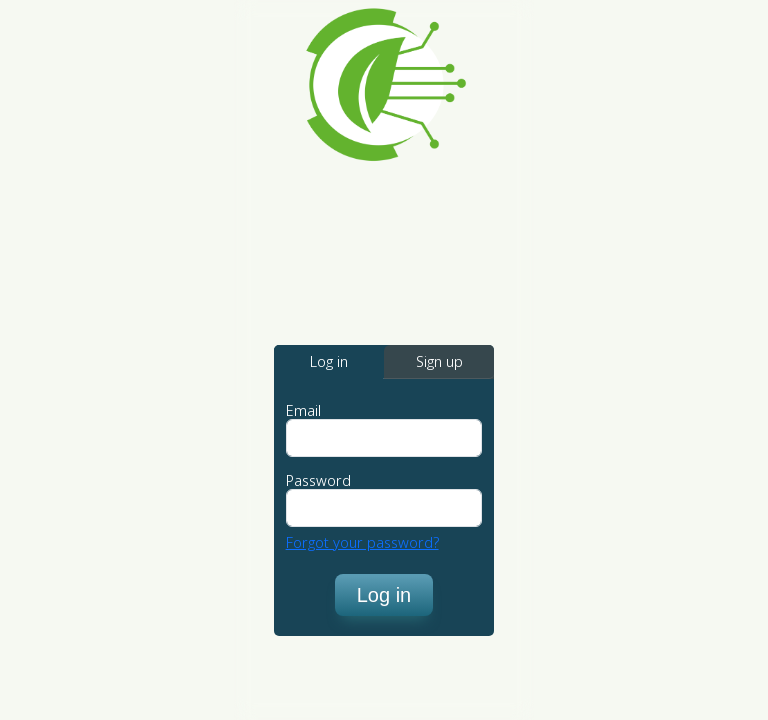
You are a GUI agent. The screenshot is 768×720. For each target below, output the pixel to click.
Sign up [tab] (439, 361)
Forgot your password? (362, 542)
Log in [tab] (329, 361)
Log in (384, 595)
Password (318, 481)
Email (303, 411)
